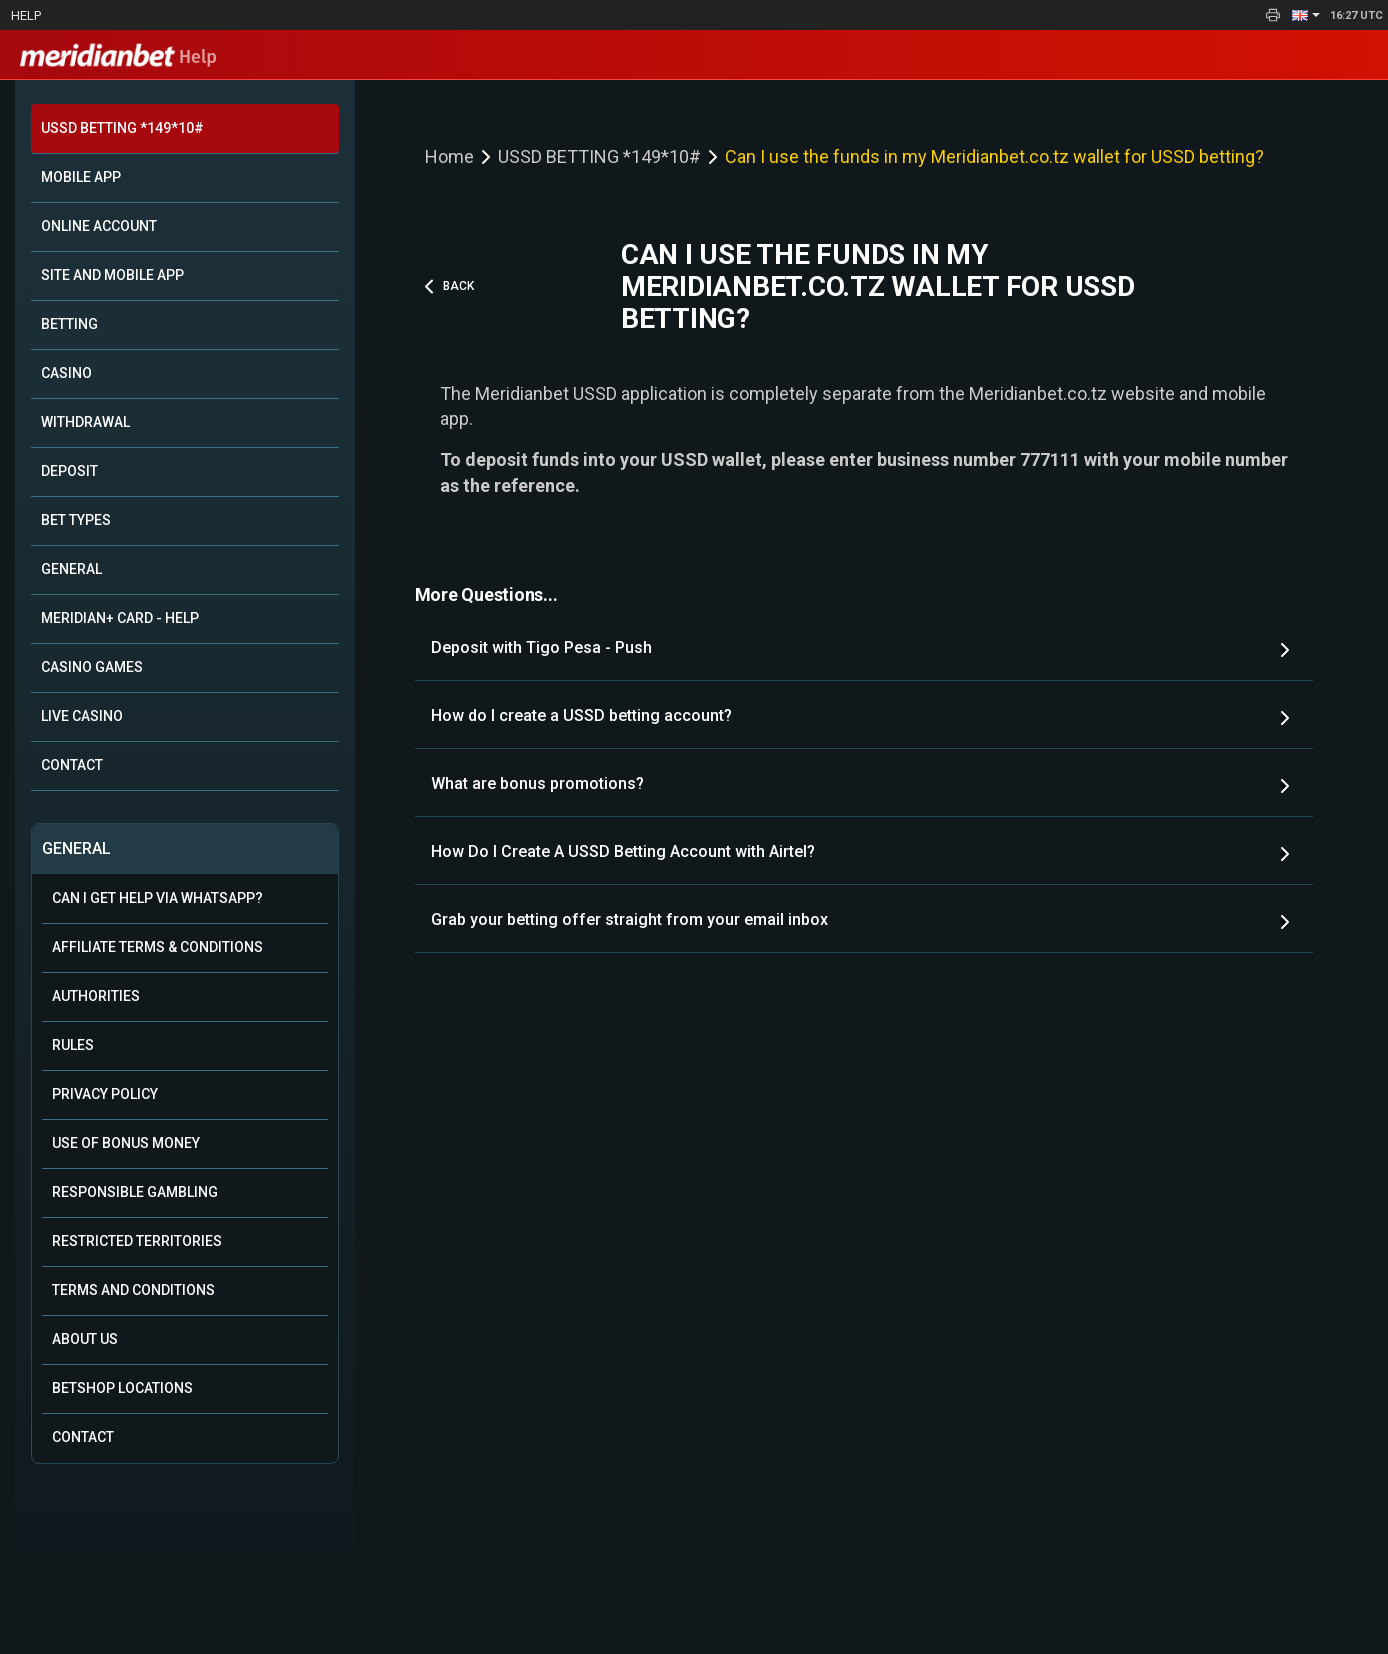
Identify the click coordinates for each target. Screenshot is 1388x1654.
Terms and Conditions (133, 1290)
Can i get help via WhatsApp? (157, 898)
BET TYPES (76, 520)
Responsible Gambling (135, 1192)
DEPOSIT (69, 471)
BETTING (69, 324)
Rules (73, 1045)
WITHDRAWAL (85, 422)
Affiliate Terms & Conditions (157, 947)
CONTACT (72, 765)
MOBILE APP (81, 177)
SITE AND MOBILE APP (112, 275)
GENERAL (71, 569)
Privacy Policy (105, 1094)
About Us (85, 1339)
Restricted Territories (137, 1241)
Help (26, 15)
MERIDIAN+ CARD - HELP (120, 618)
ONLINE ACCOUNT (99, 226)
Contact (83, 1437)
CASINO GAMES (92, 667)
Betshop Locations (122, 1388)
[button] (1306, 15)
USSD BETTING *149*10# (122, 128)
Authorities (96, 996)
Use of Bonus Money (126, 1143)
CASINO (66, 373)
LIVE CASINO (82, 716)
